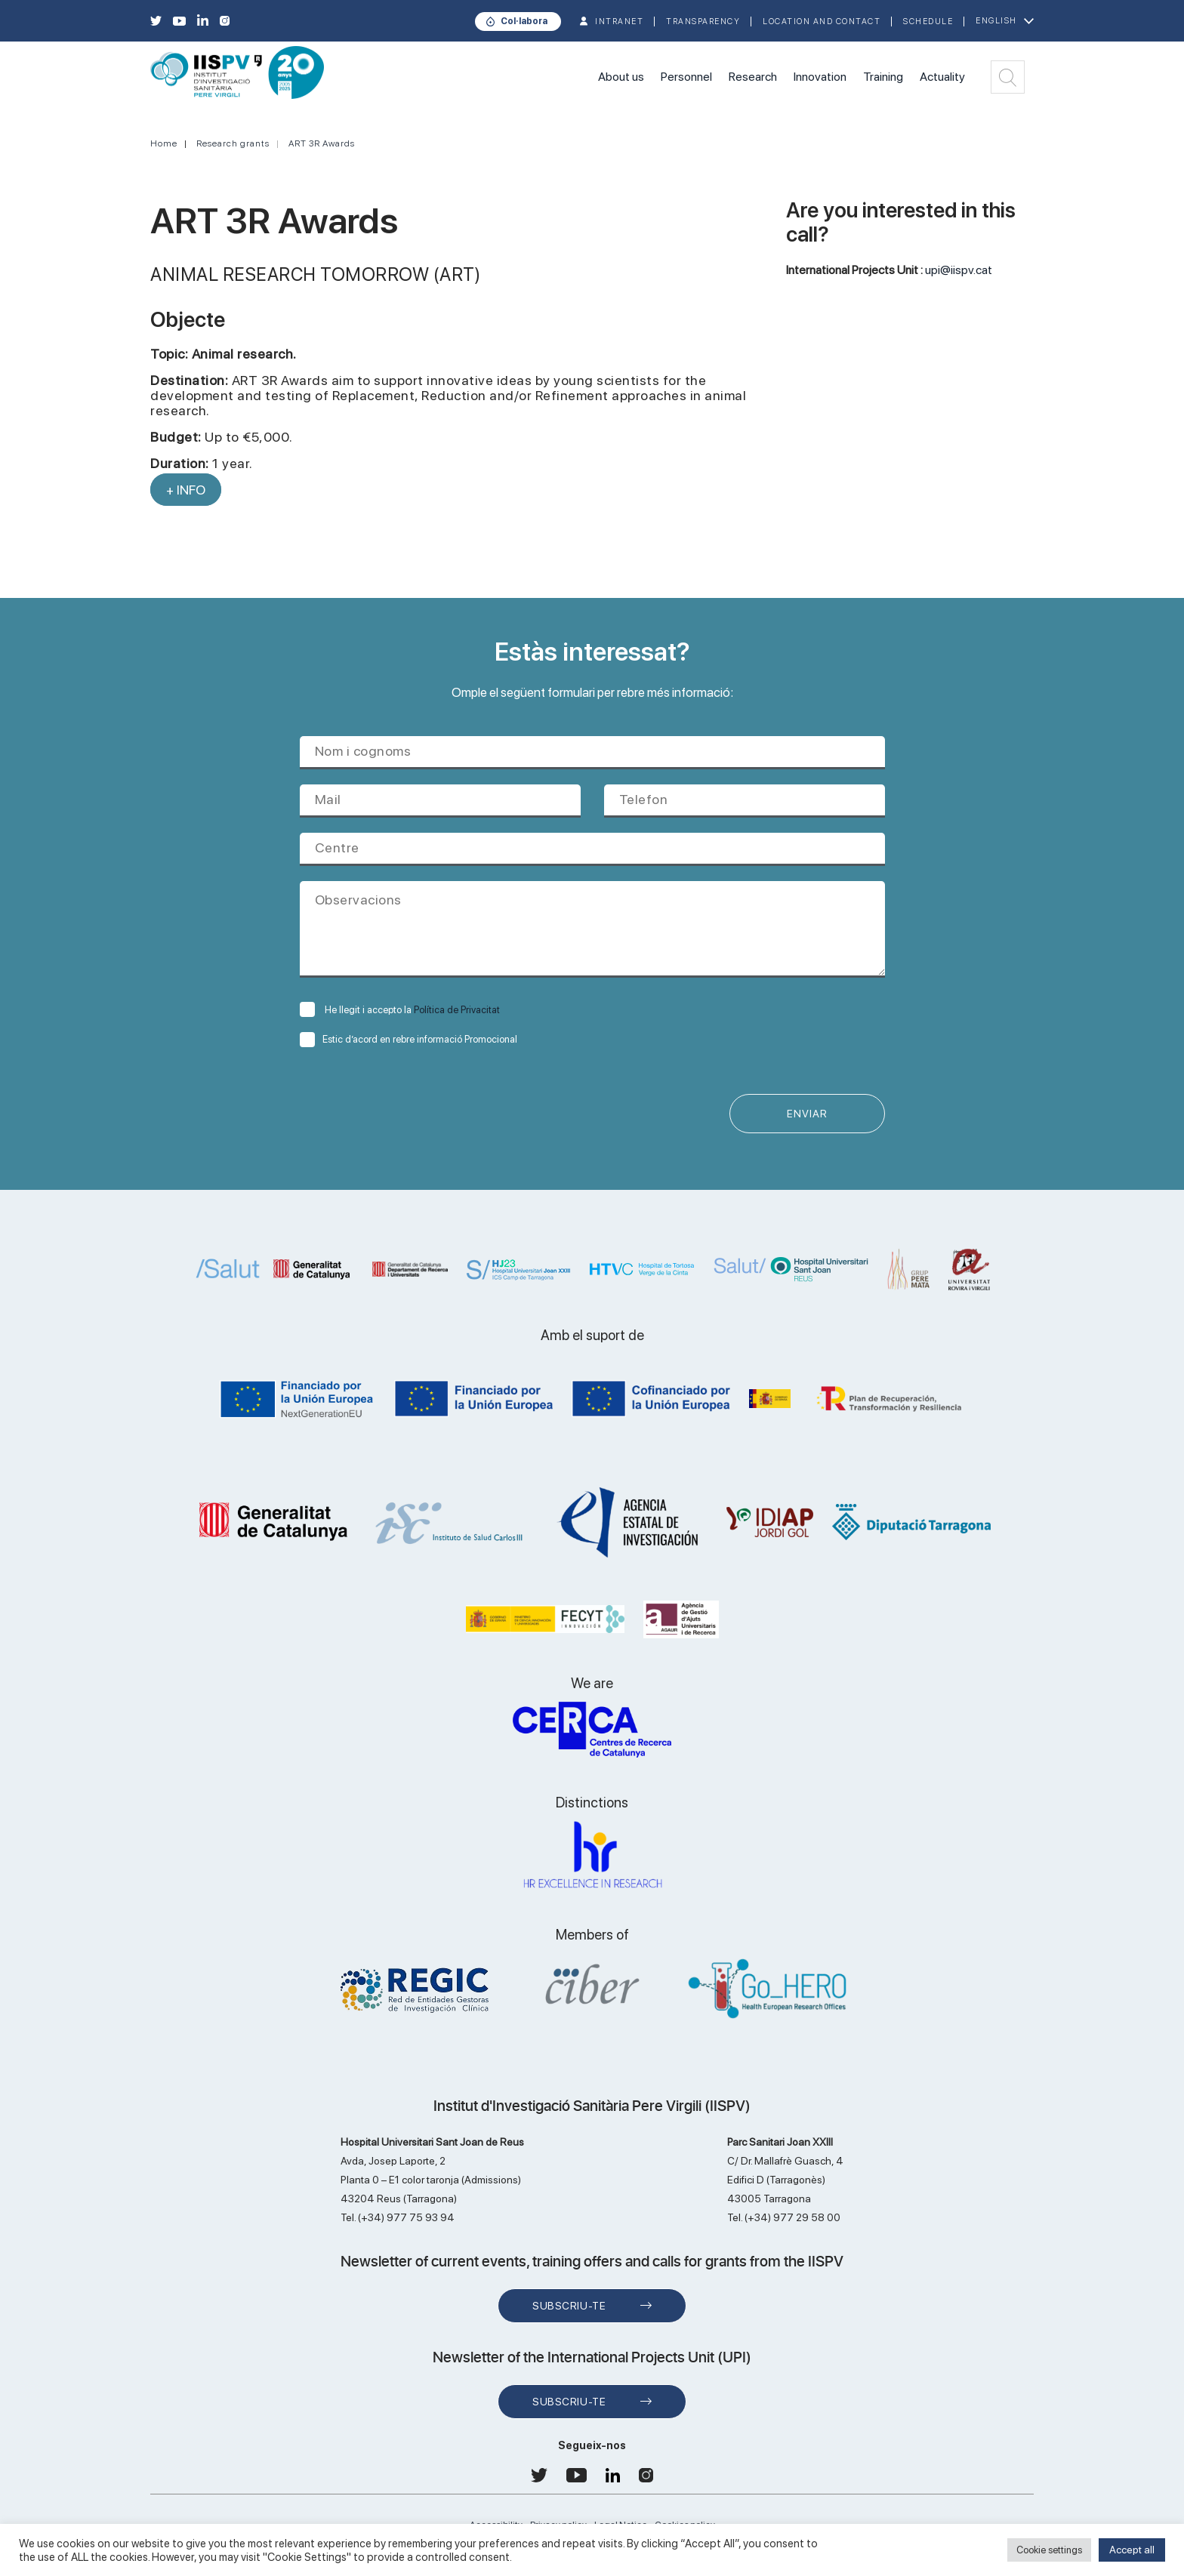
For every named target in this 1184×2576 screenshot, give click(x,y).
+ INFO (185, 490)
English (996, 21)
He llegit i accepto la (400, 1010)
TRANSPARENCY (703, 21)
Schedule (928, 21)
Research (753, 76)
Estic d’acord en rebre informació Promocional (408, 1039)
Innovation (820, 76)
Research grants (233, 143)
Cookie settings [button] (1049, 2550)
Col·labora (524, 21)
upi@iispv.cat (958, 270)
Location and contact (821, 21)
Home (163, 143)
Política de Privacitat (457, 1009)
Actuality (942, 76)
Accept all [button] (1132, 2550)
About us (621, 76)
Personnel (686, 76)
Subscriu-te (569, 2306)
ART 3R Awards (321, 143)
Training (883, 76)
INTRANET (619, 21)
